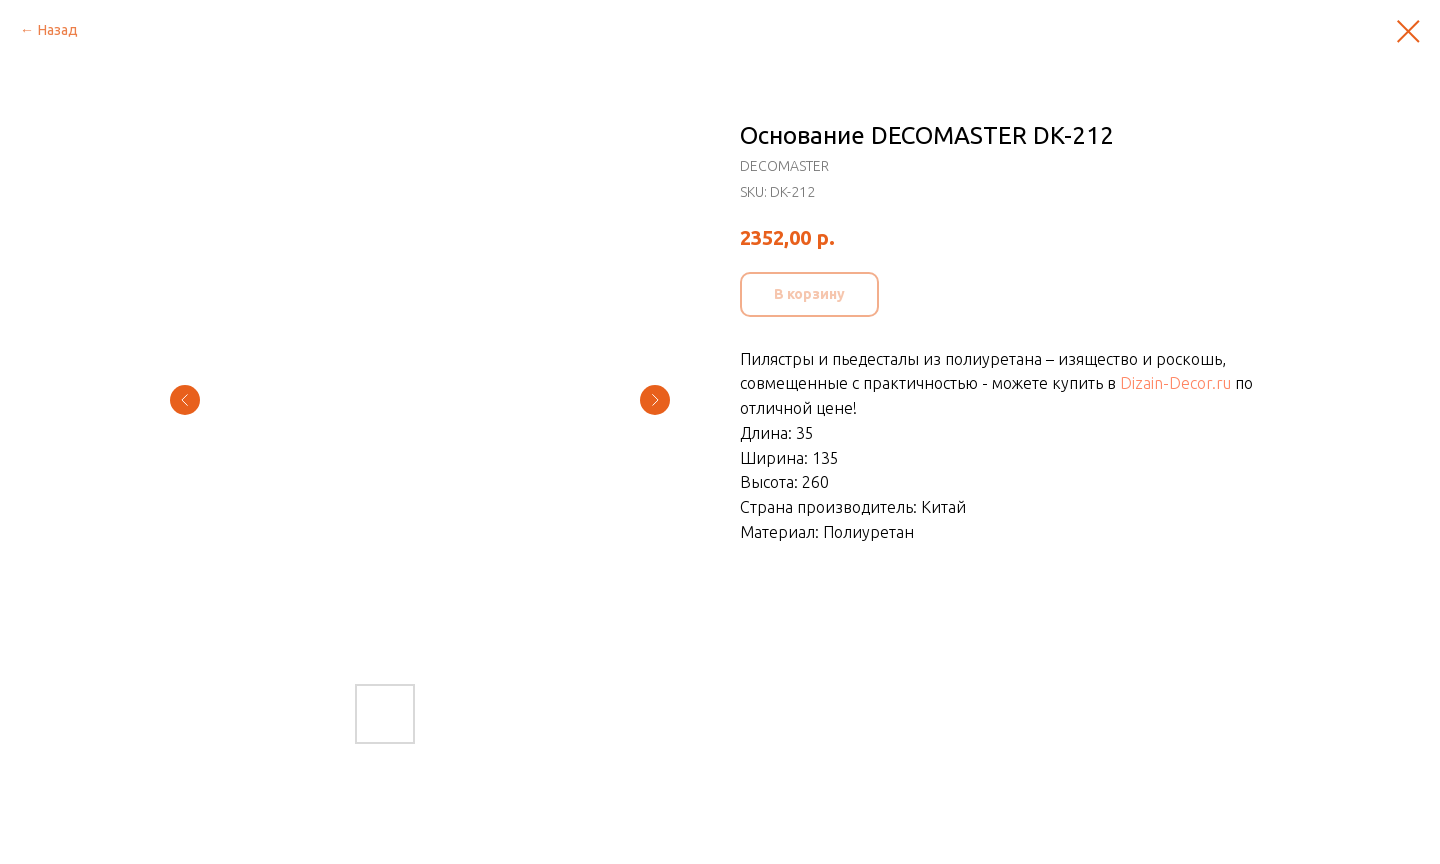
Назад (58, 30)
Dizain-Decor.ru (1175, 383)
